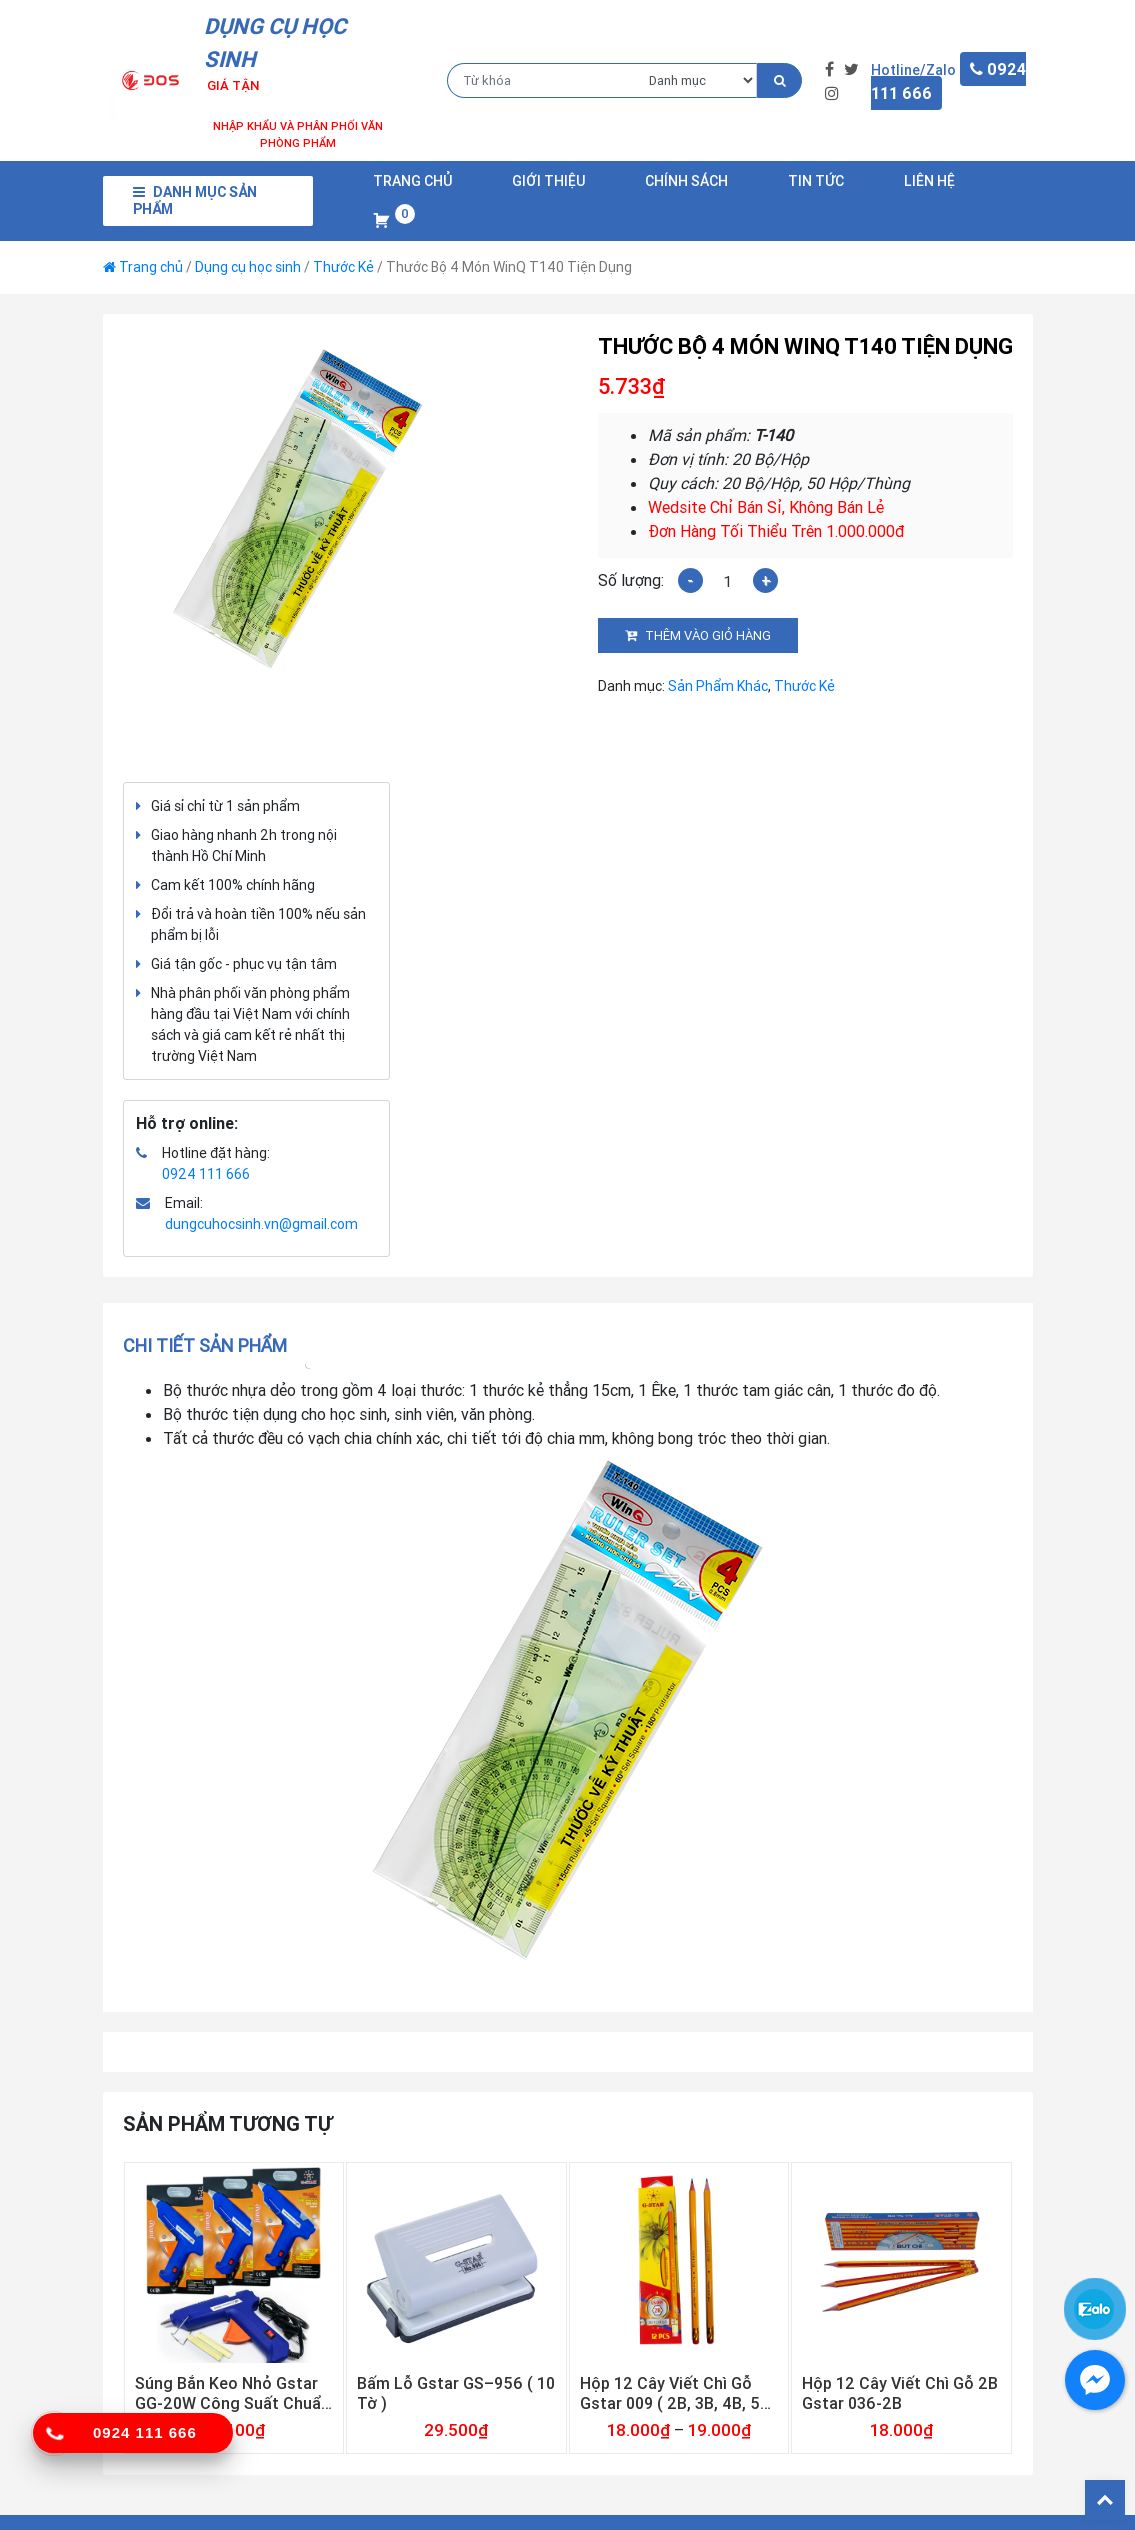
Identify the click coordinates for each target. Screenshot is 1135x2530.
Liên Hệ (929, 181)
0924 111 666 (206, 1174)
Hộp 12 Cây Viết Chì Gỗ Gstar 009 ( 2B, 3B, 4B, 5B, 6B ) (677, 2393)
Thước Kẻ (343, 267)
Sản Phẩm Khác (718, 686)
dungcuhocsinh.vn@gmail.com (261, 1224)
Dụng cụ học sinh (248, 267)
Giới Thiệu (548, 181)
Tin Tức (816, 181)
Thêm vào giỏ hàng (708, 635)
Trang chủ (412, 181)
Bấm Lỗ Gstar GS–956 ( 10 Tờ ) (456, 2393)
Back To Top (1105, 2500)
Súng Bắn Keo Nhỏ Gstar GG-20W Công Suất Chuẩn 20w (232, 2393)
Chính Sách (686, 181)
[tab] (211, 1345)
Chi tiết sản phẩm (205, 1345)
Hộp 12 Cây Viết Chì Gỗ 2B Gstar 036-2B (900, 2393)
